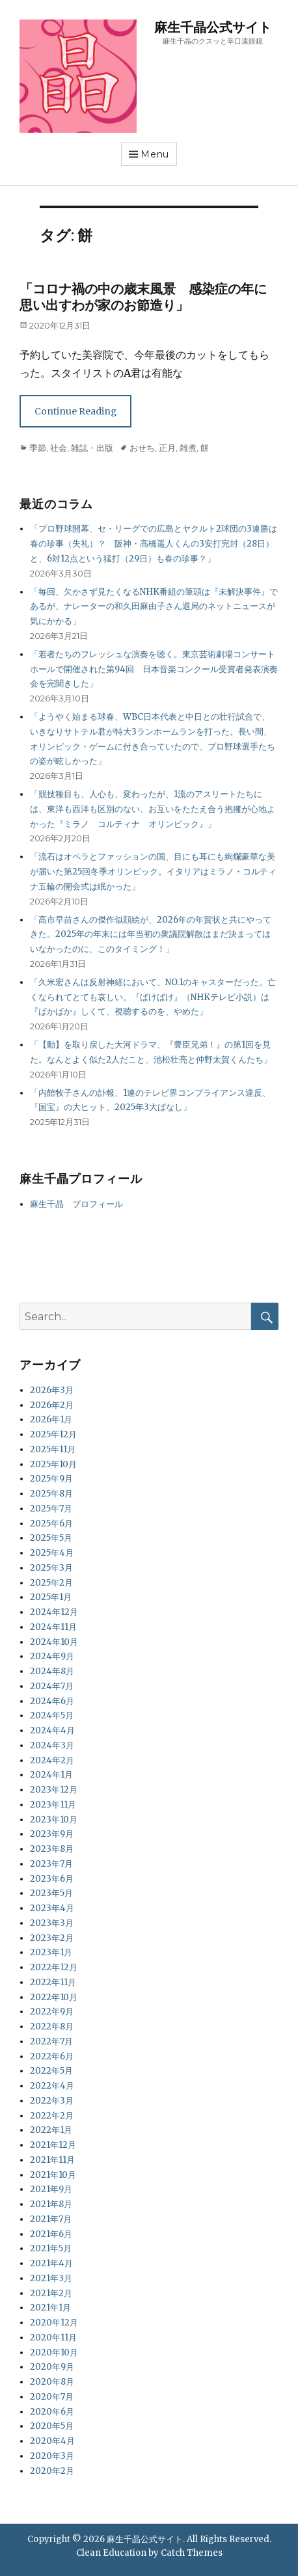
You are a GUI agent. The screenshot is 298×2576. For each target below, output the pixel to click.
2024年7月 (52, 1686)
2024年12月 (54, 1612)
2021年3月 (51, 2278)
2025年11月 (52, 1449)
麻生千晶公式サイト (212, 27)
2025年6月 (51, 1523)
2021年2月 (51, 2293)
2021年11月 (52, 2159)
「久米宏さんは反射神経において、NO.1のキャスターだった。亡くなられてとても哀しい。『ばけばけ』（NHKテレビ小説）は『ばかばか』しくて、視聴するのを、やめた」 (153, 997)
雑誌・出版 (92, 447)
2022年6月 (52, 2056)
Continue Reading (75, 411)
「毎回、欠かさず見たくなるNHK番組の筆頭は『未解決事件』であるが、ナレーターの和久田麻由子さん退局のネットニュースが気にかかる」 (154, 606)
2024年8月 (52, 1671)
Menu (155, 154)
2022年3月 (52, 2100)
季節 (37, 447)
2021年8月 (51, 2204)
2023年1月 (51, 1952)
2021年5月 (51, 2248)
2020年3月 (52, 2455)
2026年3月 (52, 1390)
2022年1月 (51, 2129)
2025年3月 (51, 1567)
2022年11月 (53, 1982)
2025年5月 (51, 1537)
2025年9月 (51, 1478)
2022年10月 (53, 1997)
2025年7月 (51, 1508)
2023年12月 (53, 1789)
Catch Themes (192, 2552)
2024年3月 (52, 1745)
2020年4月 (52, 2441)
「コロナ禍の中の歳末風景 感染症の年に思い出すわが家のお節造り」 (143, 297)
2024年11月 (53, 1627)
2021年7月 (51, 2219)
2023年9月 (52, 1833)
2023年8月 (52, 1848)
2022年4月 (52, 2085)
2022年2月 (52, 2115)
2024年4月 (52, 1730)
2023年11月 (53, 1804)
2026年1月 (51, 1419)
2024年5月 (52, 1715)
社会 (58, 447)
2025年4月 (52, 1552)
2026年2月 (52, 1405)
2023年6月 (52, 1878)
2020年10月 (54, 2352)
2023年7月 (51, 1863)
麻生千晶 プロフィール (76, 1204)
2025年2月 (51, 1582)
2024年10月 (54, 1641)
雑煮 (188, 447)
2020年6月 (52, 2411)
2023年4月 (52, 1908)
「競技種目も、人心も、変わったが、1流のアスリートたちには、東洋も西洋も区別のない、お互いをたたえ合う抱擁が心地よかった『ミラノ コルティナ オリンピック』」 (152, 809)
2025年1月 (51, 1597)
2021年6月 (51, 2234)
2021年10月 (53, 2174)
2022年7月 (51, 2041)
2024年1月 (51, 1774)
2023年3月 (52, 1923)
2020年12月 (54, 2322)
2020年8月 (52, 2381)
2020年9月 (52, 2366)
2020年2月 (52, 2470)
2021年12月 (53, 2144)
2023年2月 (52, 1938)
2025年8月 (51, 1493)
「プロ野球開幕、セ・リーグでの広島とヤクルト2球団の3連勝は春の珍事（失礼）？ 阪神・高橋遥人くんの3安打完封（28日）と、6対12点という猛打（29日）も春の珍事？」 (153, 543)
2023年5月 (51, 1893)
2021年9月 (51, 2189)
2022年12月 (53, 1967)
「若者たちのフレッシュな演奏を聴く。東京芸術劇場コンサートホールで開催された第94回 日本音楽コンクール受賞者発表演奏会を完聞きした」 (154, 669)
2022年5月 (51, 2070)
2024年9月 (52, 1656)
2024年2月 (52, 1760)
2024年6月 (52, 1701)
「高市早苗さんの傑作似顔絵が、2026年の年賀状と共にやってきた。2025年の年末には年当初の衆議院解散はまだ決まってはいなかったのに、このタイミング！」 (150, 934)
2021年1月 (50, 2307)
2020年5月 (52, 2426)
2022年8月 (52, 2026)
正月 (167, 447)
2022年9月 (52, 2011)
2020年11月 (53, 2337)
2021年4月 (51, 2263)
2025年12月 (53, 1434)
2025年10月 (53, 1464)
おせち (142, 447)
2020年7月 (52, 2396)
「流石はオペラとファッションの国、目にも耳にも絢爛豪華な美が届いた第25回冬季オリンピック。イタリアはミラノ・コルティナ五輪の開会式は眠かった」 (153, 871)
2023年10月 (53, 1819)
